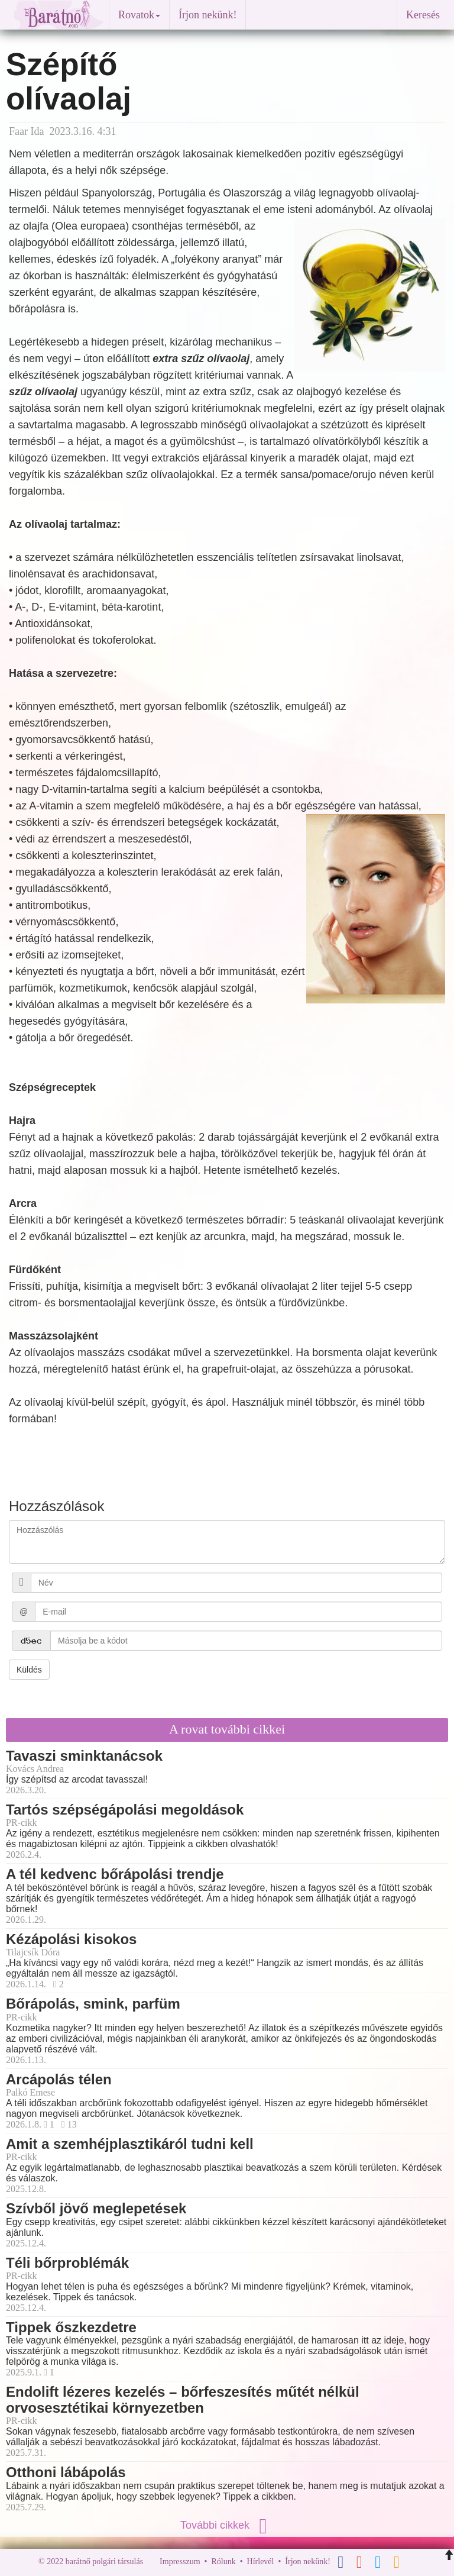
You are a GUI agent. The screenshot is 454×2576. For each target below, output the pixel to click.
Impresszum (180, 2561)
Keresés (423, 15)
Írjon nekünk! (207, 15)
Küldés (29, 1669)
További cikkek (227, 2525)
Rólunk (223, 2561)
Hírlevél (260, 2561)
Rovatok (139, 15)
